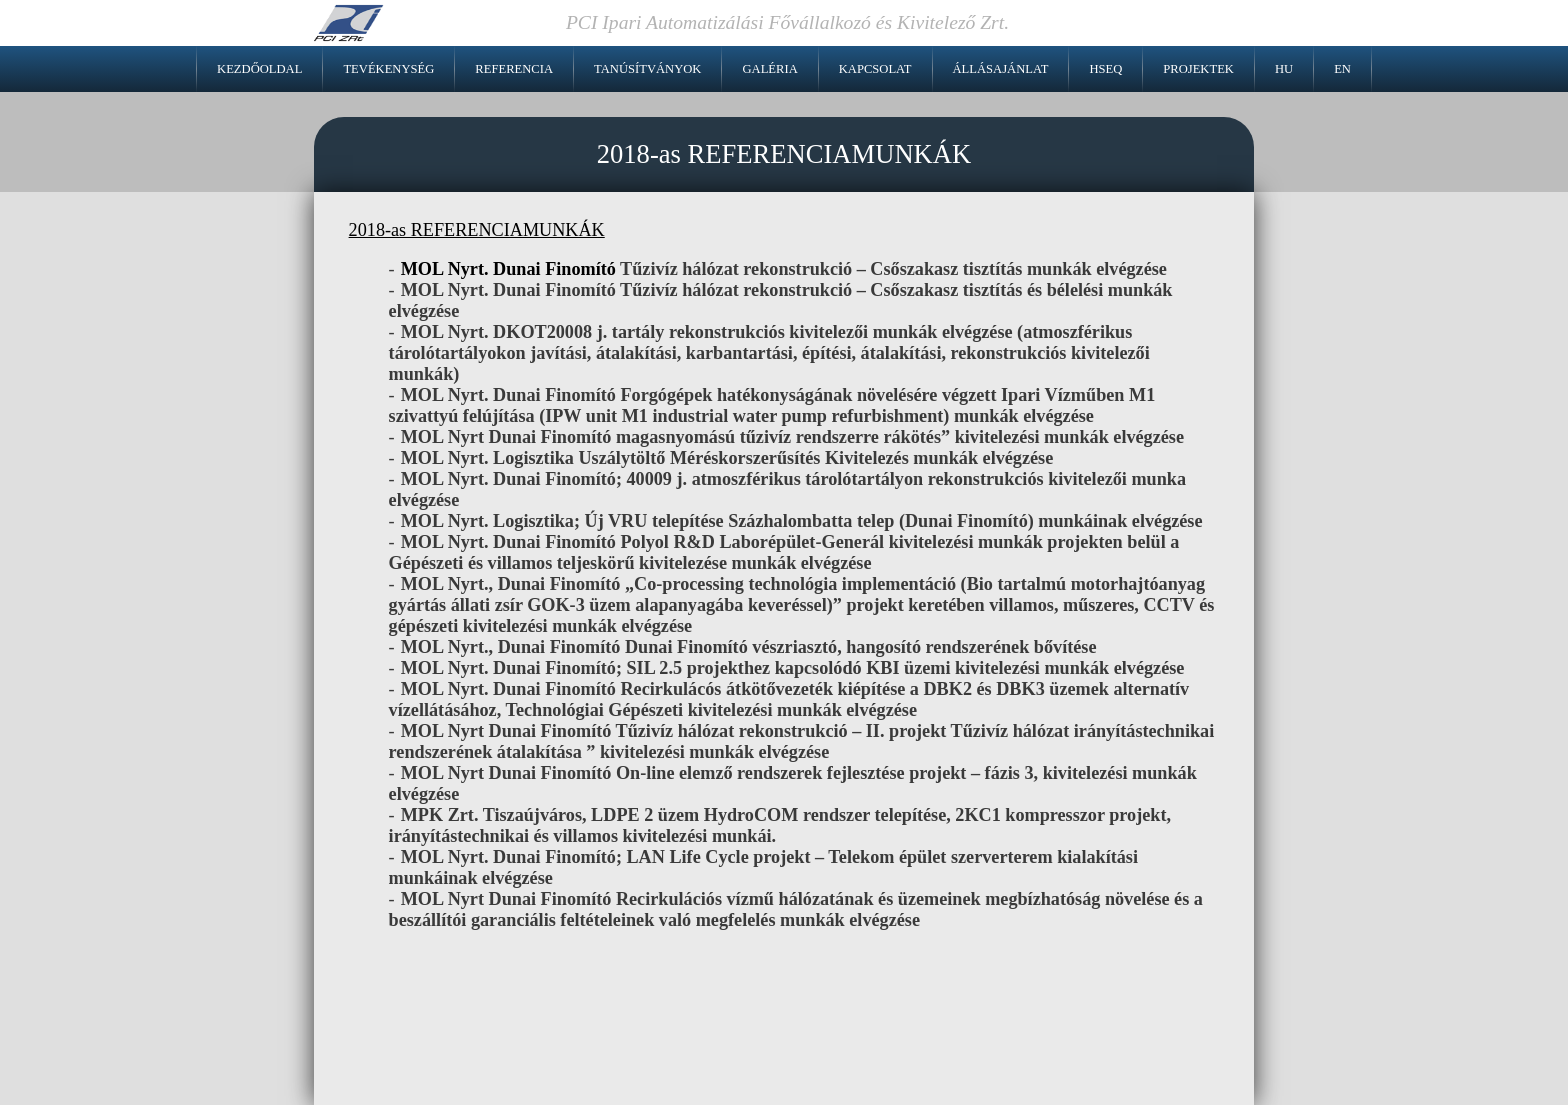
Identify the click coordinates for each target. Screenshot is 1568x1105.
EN (1342, 69)
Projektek (1198, 69)
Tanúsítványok (647, 69)
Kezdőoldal (259, 69)
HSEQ (1105, 69)
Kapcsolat (875, 69)
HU (1284, 69)
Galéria (769, 69)
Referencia (514, 69)
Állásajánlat (1001, 69)
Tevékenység (388, 69)
